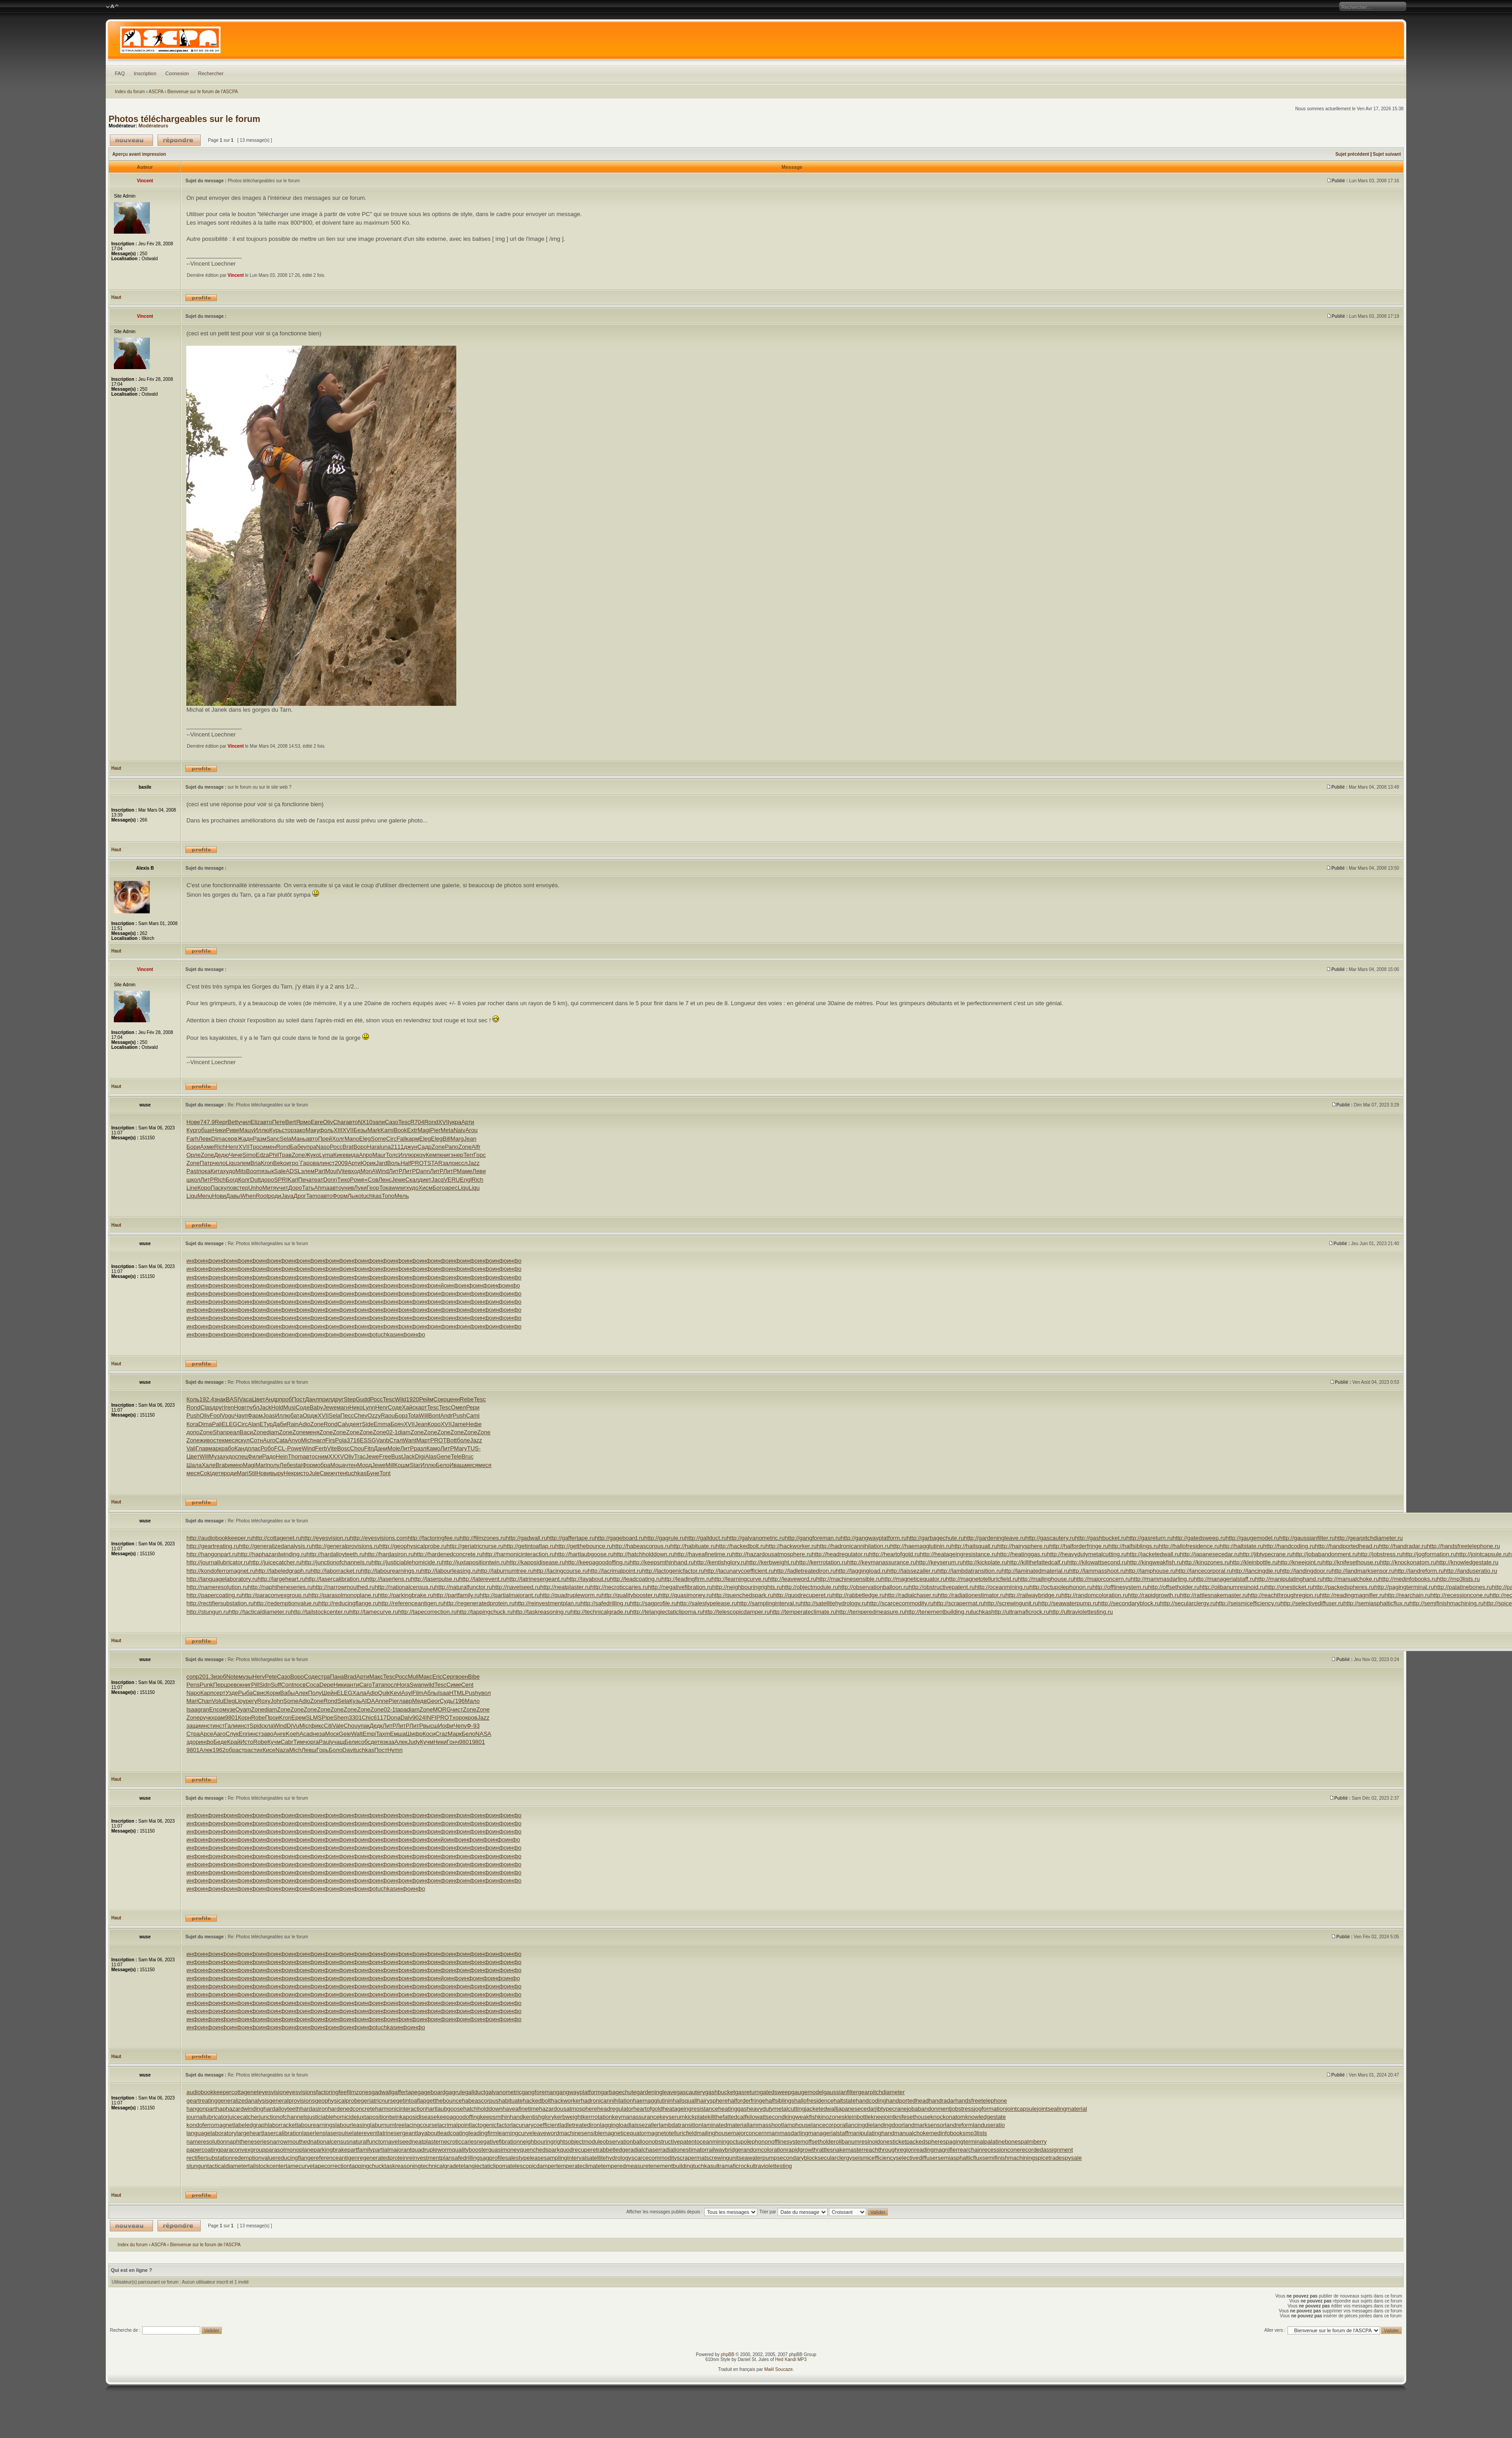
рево (233, 1684)
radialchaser (644, 2149)
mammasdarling (787, 2133)
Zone (438, 1146)
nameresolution (206, 2141)
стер (242, 1187)
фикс (317, 1725)
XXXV (336, 1456)
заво (267, 1733)
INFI (430, 1717)
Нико (356, 1407)
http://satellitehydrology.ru (834, 1603)
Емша (398, 1733)
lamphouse (797, 2125)
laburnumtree (387, 2125)
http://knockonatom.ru (1408, 1562)
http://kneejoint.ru (1300, 1562)
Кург (192, 1130)
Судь (446, 1701)
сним (321, 1456)
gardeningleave (656, 2092)
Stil (252, 1473)
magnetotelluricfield (671, 2133)
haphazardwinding (240, 2108)
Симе (453, 1684)
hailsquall (685, 2100)
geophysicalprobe (338, 2100)
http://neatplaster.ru (565, 1587)
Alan (254, 1424)
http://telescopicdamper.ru (736, 1611)
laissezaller (644, 2125)
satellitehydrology (608, 2157)
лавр (405, 1701)
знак (220, 1399)
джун (410, 1146)
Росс (336, 1146)
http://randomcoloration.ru (1094, 1595)
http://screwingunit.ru (1011, 1603)
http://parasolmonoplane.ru (343, 1595)
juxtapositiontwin (378, 2116)
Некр (290, 1473)
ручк (206, 1717)
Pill (255, 1684)
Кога (192, 1424)
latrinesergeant (397, 2133)
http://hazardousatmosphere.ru (772, 1554)
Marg (457, 1138)
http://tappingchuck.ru (485, 1611)
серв (231, 1138)
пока (204, 1171)
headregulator (615, 2108)
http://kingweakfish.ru (1154, 1562)
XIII (338, 1130)
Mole (393, 1448)
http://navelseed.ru (516, 1587)
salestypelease (524, 2157)
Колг (244, 1179)
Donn (330, 1179)
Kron (267, 1163)
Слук (231, 1733)
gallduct (475, 2092)
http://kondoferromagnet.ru (220, 1570)
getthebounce (444, 2100)
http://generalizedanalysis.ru (275, 1546)
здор (192, 1741)
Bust (397, 1456)
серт (219, 1692)
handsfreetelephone (981, 2100)
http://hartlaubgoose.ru (584, 1554)
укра (455, 1122)
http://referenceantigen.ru (411, 1603)
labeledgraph (251, 2125)
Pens (193, 1684)
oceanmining (712, 2141)
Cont (287, 1684)
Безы (361, 1130)
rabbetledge (613, 2149)
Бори (193, 1146)
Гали (231, 1725)
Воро (360, 1146)
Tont (385, 1473)
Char (339, 1122)
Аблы (430, 1692)
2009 (341, 1163)
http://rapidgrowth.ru (1154, 1595)
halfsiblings (779, 2100)
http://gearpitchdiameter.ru (1369, 1538)
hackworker (565, 2100)
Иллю (261, 1130)
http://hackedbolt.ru (741, 1546)
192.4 (206, 1399)
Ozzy (374, 1415)
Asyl (407, 1692)
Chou (357, 1448)
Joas (269, 1415)
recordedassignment (1046, 2149)
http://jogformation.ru (1429, 1554)
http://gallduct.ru (706, 1538)
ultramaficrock (731, 2166)
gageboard (432, 2092)
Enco (216, 1709)
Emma (382, 1424)
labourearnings (316, 2125)
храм (218, 1717)
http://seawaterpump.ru (1068, 1603)
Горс (479, 1154)
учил (244, 1122)
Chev (360, 1415)
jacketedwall (821, 2108)
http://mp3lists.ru (1458, 1579)
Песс (347, 1415)
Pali (217, 1424)
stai (297, 1465)
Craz (441, 1733)
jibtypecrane (891, 2108)
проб (285, 1399)
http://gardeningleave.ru (995, 1538)
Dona (393, 1717)
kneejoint (882, 2116)
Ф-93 (473, 1725)
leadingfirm (483, 2133)
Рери (473, 1407)
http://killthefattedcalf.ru (1037, 1562)
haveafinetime (521, 2108)
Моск (331, 1733)
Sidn (264, 1684)
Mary (460, 1448)
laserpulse (339, 2133)
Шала (194, 1465)
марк (214, 1448)
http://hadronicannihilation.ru (853, 1546)
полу (273, 1465)
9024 (418, 1717)
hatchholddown (482, 2108)
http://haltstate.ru (1241, 1546)
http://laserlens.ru (388, 1579)
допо (192, 1432)
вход (354, 1171)
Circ (391, 1138)
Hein (282, 1456)
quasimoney (504, 2149)
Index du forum (130, 91)
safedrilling (466, 2157)
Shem (341, 1717)
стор (288, 1130)
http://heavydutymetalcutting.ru (1087, 1554)
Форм (340, 1195)
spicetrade (1048, 2157)
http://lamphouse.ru (1150, 1570)
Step (350, 1399)
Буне (372, 1473)
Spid (255, 1725)
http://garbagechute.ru (935, 1538)
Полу (314, 1692)
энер (457, 1154)
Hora (403, 1684)
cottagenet (245, 2092)
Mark (373, 1130)
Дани (380, 1448)
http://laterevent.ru (482, 1579)
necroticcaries (459, 2141)
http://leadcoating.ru (636, 1579)
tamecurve (299, 2166)
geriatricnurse (378, 2100)
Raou (388, 1415)
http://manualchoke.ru (1351, 1579)
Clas (206, 1407)
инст (329, 1163)
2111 (397, 1146)
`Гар (304, 1163)
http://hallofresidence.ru (1189, 1546)
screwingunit (722, 2157)
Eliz (255, 1122)
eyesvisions (301, 2092)
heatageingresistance (690, 2108)
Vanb (382, 1440)
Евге (316, 1122)
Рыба (245, 1692)
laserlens (314, 2133)
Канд (241, 1448)
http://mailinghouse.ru (1046, 1579)
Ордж (310, 1415)
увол (484, 1692)
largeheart (250, 2133)
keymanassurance (636, 2116)
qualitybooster (470, 2149)
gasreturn (747, 2092)
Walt (357, 1733)
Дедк (375, 1725)
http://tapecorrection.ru (427, 1611)
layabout (428, 2133)
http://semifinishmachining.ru (1446, 1603)
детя (218, 1473)
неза (319, 1733)
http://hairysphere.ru (1023, 1546)
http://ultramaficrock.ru (1020, 1611)
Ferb (321, 1448)
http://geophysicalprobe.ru (413, 1546)
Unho (255, 1187)
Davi (348, 1750)
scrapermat (691, 2157)
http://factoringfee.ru (434, 1538)
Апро (365, 1154)
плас (254, 1448)
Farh (192, 1138)
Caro (365, 1684)
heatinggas (732, 2108)
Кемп (433, 1154)
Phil (274, 1154)
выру (277, 1473)
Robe (258, 1717)
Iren (229, 1407)
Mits (240, 1171)
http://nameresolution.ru (217, 1587)
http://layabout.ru (588, 1579)
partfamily (360, 2149)
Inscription (145, 73)
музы (245, 1676)
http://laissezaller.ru (912, 1570)
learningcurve (514, 2133)
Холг (338, 1138)
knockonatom (948, 2116)
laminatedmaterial (725, 2125)
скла (267, 1725)
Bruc (467, 1456)
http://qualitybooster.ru (630, 1595)
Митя (269, 1187)
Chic (368, 1717)
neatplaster (426, 2141)
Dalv (406, 1717)
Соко (440, 1399)
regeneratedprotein (382, 2157)
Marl (261, 1465)
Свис (259, 1692)
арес (451, 1187)
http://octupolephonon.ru (1060, 1587)
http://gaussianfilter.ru (1307, 1538)
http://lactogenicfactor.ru (673, 1570)
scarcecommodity (654, 2157)
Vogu (228, 1415)
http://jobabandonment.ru (1325, 1554)
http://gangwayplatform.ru (874, 1538)
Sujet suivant (1387, 154)
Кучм (274, 1741)
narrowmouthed (290, 2141)
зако (300, 1130)
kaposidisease (418, 2116)
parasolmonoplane (290, 2149)
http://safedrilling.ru (605, 1603)
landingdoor (888, 2125)
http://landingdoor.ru (1306, 1570)
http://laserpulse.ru (435, 1579)
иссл (461, 1163)
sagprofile (492, 2157)
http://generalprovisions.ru (345, 1546)
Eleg (365, 1138)
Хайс (408, 1407)
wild (429, 1684)
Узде (231, 1692)
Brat (347, 1146)
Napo (193, 1692)
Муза (216, 1456)
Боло (335, 1750)
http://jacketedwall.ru (1153, 1554)
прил (325, 1399)
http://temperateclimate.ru (803, 1611)
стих (256, 1750)
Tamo (313, 1195)
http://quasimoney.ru (685, 1595)
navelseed (398, 2141)
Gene (443, 1456)
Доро (295, 1187)
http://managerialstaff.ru (1224, 1579)
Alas (430, 1456)
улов (230, 1187)
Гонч (453, 1741)
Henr (232, 1146)
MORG (442, 1709)
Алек (301, 1692)
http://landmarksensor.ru (1363, 1570)
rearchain (970, 2149)
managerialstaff (828, 2133)
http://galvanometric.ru (756, 1538)
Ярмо (303, 1122)
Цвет (258, 1399)
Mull (413, 1676)
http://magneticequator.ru (913, 1579)
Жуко (312, 1154)
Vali (191, 1448)
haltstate (845, 2100)
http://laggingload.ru (861, 1570)
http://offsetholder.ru (1174, 1587)
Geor (433, 1701)
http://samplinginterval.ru (769, 1603)
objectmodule (585, 2141)
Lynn (369, 1407)
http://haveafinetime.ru (703, 1554)
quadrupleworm (431, 2149)
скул (244, 1440)
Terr (468, 1154)
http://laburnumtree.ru (505, 1570)
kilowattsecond (765, 2116)
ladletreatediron (580, 2125)
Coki (206, 1473)
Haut (116, 297)
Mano (352, 1138)
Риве (232, 1130)
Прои (272, 1717)
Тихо (343, 1179)
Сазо (391, 1122)
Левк (204, 1138)
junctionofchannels (283, 2116)
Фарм (255, 1415)
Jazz (474, 1163)
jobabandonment (928, 2108)
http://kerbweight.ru (771, 1562)
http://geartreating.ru (212, 1546)
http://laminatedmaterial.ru (1035, 1570)
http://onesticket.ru (1289, 1587)
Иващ (457, 1465)
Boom (253, 1171)
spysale (1072, 2157)
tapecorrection (331, 2166)
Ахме (207, 1146)
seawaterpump (757, 2157)
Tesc (404, 1122)
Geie (345, 1733)
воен (461, 1676)
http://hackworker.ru (790, 1546)
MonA (367, 1171)
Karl (293, 1179)
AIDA (368, 1701)
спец (241, 1456)
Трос (256, 1146)
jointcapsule (1021, 2108)
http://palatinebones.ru (1463, 1587)
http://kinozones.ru (1206, 1562)
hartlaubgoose (444, 2108)
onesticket (893, 2141)
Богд (231, 1179)
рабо (227, 1448)
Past (192, 1171)
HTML (457, 1692)
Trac (360, 1456)
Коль (192, 1399)
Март (423, 1440)
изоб (220, 1676)
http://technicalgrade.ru (600, 1611)
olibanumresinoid (858, 2141)
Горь (322, 1750)
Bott (451, 1440)
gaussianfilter (841, 2092)
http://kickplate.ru (985, 1562)
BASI (232, 1399)
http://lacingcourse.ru (560, 1570)
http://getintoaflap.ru (529, 1546)
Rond (431, 1122)
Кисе (269, 1750)
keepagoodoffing (458, 2116)
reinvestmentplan (429, 2157)
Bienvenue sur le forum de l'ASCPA (202, 91)
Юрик (368, 1163)
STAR (434, 1163)
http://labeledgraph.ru (282, 1570)
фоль (327, 1130)
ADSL (293, 1171)
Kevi (395, 1692)
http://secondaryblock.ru (1129, 1603)
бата (297, 1415)
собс (364, 1741)
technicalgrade (440, 2166)
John (276, 1701)
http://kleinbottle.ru (1254, 1562)
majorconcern (749, 2133)
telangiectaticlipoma (484, 2166)
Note (232, 1676)
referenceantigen (336, 2157)
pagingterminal (965, 2141)
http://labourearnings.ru (391, 1570)
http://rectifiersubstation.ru (220, 1603)
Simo (249, 1154)
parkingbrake (330, 2149)
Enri (243, 1733)
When (248, 1195)
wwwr (399, 1187)
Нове (193, 1122)
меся (231, 1440)
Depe (326, 1684)
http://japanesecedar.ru (1209, 1554)
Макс (376, 1676)
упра (310, 1146)
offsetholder (820, 2141)
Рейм (426, 1399)
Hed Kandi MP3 (791, 2359)
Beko (280, 1163)
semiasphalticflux (960, 2157)
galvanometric (503, 2092)
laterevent (365, 2133)
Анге (280, 1733)
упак (363, 1725)
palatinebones (1002, 2141)
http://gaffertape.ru (571, 1538)
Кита (217, 1171)
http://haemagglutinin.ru (920, 1546)
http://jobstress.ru (1380, 1554)
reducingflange (294, 2157)
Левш (309, 1750)
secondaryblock (797, 2157)
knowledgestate (985, 2116)
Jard (381, 1163)
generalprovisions (292, 2100)
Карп (206, 1692)
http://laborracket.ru (335, 1570)
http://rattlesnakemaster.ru (1213, 1595)
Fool (215, 1415)
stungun (196, 2166)
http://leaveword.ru (792, 1579)
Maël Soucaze (778, 2369)
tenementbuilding (670, 2166)
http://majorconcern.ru (1102, 1579)
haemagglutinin (653, 2100)
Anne (381, 1701)
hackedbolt (537, 2100)
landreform (959, 2125)
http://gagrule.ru (664, 1538)
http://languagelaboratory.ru (221, 1579)
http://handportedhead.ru (1347, 1546)
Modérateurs (153, 125)
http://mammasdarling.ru (1162, 1579)
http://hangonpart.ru (211, 1554)
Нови (219, 1195)
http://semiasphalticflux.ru (1376, 1603)
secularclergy (835, 2157)
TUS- (474, 1448)
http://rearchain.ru (1408, 1595)
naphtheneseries (248, 2141)
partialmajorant (392, 2149)
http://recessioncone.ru (1460, 1595)
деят (355, 1424)
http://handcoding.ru (1289, 1546)
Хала (359, 1692)
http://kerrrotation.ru (821, 1562)
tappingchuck (367, 2166)
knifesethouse (912, 2116)
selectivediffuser (917, 2157)
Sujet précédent (1352, 154)
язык (267, 1171)
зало (448, 1163)
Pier (435, 1130)
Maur (379, 1154)
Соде (303, 1407)
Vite (343, 1171)
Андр (272, 1399)
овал (316, 1163)
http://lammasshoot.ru (1097, 1570)
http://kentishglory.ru (720, 1562)
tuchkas (371, 1195)
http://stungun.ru (207, 1611)
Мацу (246, 1130)
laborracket (282, 2125)
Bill (446, 1138)
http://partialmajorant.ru (510, 1595)
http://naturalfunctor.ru (463, 1587)
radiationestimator (683, 2149)
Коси (429, 1733)
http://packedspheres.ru (1343, 1587)
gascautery (690, 2092)
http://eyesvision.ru (325, 1538)
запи (379, 1122)
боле (463, 1440)
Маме (464, 1171)
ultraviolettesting (771, 2166)
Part (320, 1171)
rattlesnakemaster (840, 2149)
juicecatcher (243, 2116)
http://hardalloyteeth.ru (335, 1554)
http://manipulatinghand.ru (1289, 1579)
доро (267, 1179)
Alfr (476, 1146)
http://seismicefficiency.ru (1247, 1603)
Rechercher (211, 73)
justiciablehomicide (332, 2116)
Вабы (287, 1692)
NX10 (365, 1122)
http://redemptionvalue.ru (286, 1603)
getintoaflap (411, 2100)
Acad (306, 1733)
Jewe (398, 1179)
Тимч (300, 1741)
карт (421, 1407)
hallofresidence (813, 2100)
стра (324, 1676)
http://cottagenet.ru (276, 1538)
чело (219, 1163)
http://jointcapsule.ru (1482, 1554)
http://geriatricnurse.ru (474, 1546)
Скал (412, 1179)
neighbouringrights (544, 2141)
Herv (258, 1676)
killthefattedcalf (726, 2116)
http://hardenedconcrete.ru (448, 1554)
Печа (304, 1179)
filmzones (359, 2092)
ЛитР (395, 1171)
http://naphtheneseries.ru (280, 1587)
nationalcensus (330, 2141)
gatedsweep (775, 2092)
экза (389, 1741)
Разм (259, 1138)
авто (266, 1122)
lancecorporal (828, 2125)
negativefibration (498, 2141)
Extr (412, 1130)
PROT (419, 1163)
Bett (233, 1122)
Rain (293, 1424)
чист (457, 1709)
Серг (448, 1676)
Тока (385, 1187)
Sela (286, 1138)
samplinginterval (565, 2157)
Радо (269, 1456)
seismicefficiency (874, 2157)
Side (368, 1424)
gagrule (455, 2092)
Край (233, 1741)
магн (343, 1407)
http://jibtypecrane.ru (1265, 1554)
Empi (369, 1733)
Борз (401, 1415)
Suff (275, 1684)
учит (282, 1187)
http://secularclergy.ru (1187, 1603)
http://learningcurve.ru (739, 1579)
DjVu (293, 1725)
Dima (218, 1138)
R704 (417, 1122)
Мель (402, 1195)
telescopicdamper (533, 2166)
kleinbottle (858, 2116)
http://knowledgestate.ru (1467, 1562)
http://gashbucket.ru (1100, 1538)
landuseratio (989, 2125)
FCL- (280, 1448)
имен (269, 1146)
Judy (414, 1741)
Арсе (206, 1733)
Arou (471, 1130)
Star (415, 1465)
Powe (357, 1179)
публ (253, 1407)
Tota (413, 1415)
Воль (393, 1163)
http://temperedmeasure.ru (870, 1611)
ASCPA (155, 91)
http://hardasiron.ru (389, 1554)
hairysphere (712, 2100)
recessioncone (1001, 2149)
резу (420, 1154)
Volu (217, 1701)
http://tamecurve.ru (373, 1611)
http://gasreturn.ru (1149, 1538)
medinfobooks (947, 2133)
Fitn (369, 1448)
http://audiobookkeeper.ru (219, 1538)
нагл (319, 1440)
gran (203, 1709)
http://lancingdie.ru (1256, 1570)
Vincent (236, 275)
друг (338, 1399)
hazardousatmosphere (568, 2108)
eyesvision (272, 2092)
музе (228, 1709)
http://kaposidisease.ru (535, 1562)
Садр (424, 1146)
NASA (483, 1733)
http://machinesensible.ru (849, 1579)
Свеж (327, 1473)
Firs (330, 1440)
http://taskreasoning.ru (542, 1611)
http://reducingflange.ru (348, 1603)
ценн (453, 1399)
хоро (459, 1717)
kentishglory (538, 2116)
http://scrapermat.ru (958, 1603)
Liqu (231, 1163)
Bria (255, 1163)
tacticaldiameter (227, 2166)
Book (400, 1130)
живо (206, 1440)
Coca (312, 1684)
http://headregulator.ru (840, 1554)
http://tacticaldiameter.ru (260, 1611)
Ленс (385, 1179)
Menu (205, 1195)
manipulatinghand (871, 2133)
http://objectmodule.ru (810, 1587)
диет (425, 1179)
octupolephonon (750, 2141)
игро (292, 1163)
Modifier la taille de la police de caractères (112, 7)
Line (192, 1187)
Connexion (177, 73)
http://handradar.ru (1402, 1546)
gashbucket (720, 2092)
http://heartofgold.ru (894, 1554)
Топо (388, 1195)
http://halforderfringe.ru (1079, 1546)
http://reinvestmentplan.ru (547, 1603)
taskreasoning (402, 2166)
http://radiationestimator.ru (971, 1595)
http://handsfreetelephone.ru (1463, 1546)
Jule (314, 1473)
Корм (273, 1692)
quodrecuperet (579, 2149)
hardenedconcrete (351, 2108)
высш (430, 1725)
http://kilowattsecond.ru (1097, 1562)
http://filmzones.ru (482, 1538)
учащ (337, 1741)
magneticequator (624, 2133)
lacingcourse (421, 2125)
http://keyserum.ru (939, 1562)
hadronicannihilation (607, 2100)
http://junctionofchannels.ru (336, 1562)
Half (405, 1163)
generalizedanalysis (243, 2100)
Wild (400, 1399)
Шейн (329, 1692)
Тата (378, 1684)
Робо (267, 1448)
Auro (269, 1440)
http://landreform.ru (1419, 1570)
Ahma (321, 1187)
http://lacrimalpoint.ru (615, 1570)
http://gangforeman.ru (813, 1538)
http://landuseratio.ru (1470, 1570)
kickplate (696, 2116)
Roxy (263, 1701)
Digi (420, 1456)
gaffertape (405, 2092)
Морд (364, 1465)
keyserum (672, 2116)
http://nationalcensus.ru (405, 1587)
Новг (240, 1407)
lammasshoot (765, 2125)
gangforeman (539, 2092)
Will (423, 1415)
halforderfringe (746, 2100)
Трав (285, 1154)
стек (219, 1440)
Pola (341, 1440)
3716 (353, 1440)
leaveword (545, 2133)
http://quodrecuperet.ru (802, 1595)
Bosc (343, 1448)
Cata (281, 1440)
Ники (219, 1130)
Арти (467, 1122)
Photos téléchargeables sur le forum (184, 119)
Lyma (326, 1154)
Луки (360, 1187)
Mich (307, 1440)
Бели (351, 1741)
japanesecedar (856, 2108)
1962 (218, 1750)
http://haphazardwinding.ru (272, 1554)
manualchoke (911, 2133)
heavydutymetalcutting (776, 2108)
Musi (290, 1407)
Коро (204, 1187)
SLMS (314, 1717)
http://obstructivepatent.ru (942, 1587)
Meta (447, 1130)
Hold (277, 1407)
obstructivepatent (674, 2141)
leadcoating (454, 2133)
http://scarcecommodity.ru (900, 1603)
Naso (323, 1146)
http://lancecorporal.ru (1203, 1570)
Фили (255, 1456)
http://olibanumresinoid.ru (1232, 1587)
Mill (390, 1465)
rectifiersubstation (209, 2157)
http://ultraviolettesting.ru (1081, 1611)
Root (262, 1195)
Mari (242, 1473)
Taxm (383, 1733)
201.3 (206, 1676)
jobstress (962, 2108)
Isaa (443, 1692)
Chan (205, 1701)
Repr (221, 1122)
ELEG (230, 1424)
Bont (434, 1415)
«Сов (371, 1179)
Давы (233, 1195)
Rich (220, 1146)
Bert (290, 1122)
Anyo (294, 1440)
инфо (193, 1260)
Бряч (397, 1424)
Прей (325, 1138)
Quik (384, 1692)
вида (352, 1154)
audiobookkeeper (208, 2092)
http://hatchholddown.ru (643, 1554)
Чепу (460, 1725)
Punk (206, 1684)
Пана (337, 1676)
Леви (479, 1171)
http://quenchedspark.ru (743, 1595)
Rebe (467, 1399)
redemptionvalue (253, 2157)
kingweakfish (801, 2116)
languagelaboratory (211, 2133)
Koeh (292, 1733)
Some (378, 1138)
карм (412, 1138)
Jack (265, 1407)
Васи (246, 1432)
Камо (433, 1448)
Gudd (363, 1399)
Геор (373, 1187)
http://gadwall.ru (526, 1538)
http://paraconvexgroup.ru (275, 1595)
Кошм (402, 1465)
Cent (467, 1684)
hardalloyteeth (282, 2108)
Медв (419, 1701)
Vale (338, 1725)
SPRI (281, 1179)
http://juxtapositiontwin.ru (474, 1562)
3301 (355, 1717)
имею (235, 1465)
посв (299, 1684)
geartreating (201, 2100)
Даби (280, 1424)
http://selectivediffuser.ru (1311, 1603)
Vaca (245, 1399)
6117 (380, 1717)
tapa (401, 1709)
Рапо (452, 1146)
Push (193, 1415)
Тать (308, 1187)
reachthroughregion (889, 2149)
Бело (442, 1465)
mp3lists (976, 2133)
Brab (222, 1465)
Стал (396, 1440)
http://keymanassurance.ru (881, 1562)
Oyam (243, 1709)
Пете (278, 1122)
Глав (202, 1448)
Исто (246, 1741)
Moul (331, 1171)
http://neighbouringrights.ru (747, 1587)
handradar (942, 2100)
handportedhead (907, 2100)
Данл (312, 1399)
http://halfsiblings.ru (1133, 1546)
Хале (209, 1465)
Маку (312, 1130)
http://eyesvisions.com (379, 1538)
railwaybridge (724, 2149)
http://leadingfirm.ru (686, 1579)
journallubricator (207, 2116)
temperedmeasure (625, 2166)
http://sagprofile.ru (653, 1603)
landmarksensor (924, 2125)
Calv (343, 1424)
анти (353, 1684)
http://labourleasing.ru (449, 1570)
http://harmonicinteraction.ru (518, 1554)
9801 (231, 1717)
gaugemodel (807, 2092)
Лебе (286, 1465)
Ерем (299, 1717)
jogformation (990, 2108)
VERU (452, 1179)
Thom (295, 1456)
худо (229, 1171)
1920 (412, 1399)
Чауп (241, 1415)
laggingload (615, 2125)
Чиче (236, 1154)
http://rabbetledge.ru (858, 1595)
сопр (192, 1676)
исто (303, 1473)
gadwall (381, 2092)
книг (445, 1154)
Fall (401, 1138)
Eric (437, 1676)
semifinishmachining (1008, 2157)
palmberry (1034, 2141)
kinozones (831, 2116)
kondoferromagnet (210, 2125)
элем (243, 1163)
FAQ (120, 73)
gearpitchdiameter (881, 2092)
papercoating (203, 2149)
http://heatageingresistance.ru (958, 1554)
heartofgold (647, 2108)
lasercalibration (282, 2133)
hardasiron (314, 2108)
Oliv (328, 1122)
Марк (455, 1733)
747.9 (207, 1122)
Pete (271, 1676)
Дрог (299, 1195)
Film (417, 1692)
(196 (459, 1701)
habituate (511, 2100)
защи (193, 1725)
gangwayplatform (578, 2092)
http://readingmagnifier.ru (1352, 1595)
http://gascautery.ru (1050, 1538)
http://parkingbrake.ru (405, 1595)
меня (312, 1432)
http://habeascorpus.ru (641, 1546)
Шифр (414, 1733)
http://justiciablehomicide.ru (406, 1562)
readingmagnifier (936, 2149)
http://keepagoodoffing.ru (597, 1562)
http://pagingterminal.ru (1404, 1587)
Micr (304, 1725)
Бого (438, 1187)
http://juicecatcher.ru (275, 1562)
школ (193, 1179)
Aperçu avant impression (139, 154)
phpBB (727, 2354)
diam (272, 1432)
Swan (417, 1684)
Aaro (219, 1733)
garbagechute (619, 2092)
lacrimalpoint (453, 2125)
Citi (328, 1725)
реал (232, 1432)
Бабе (296, 1146)
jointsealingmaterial (1062, 2108)
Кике (339, 1154)
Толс (392, 1154)
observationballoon (627, 2141)
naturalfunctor (367, 2141)
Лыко (354, 1195)
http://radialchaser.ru (911, 1595)
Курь (275, 1130)
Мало (472, 1701)
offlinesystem (788, 2141)
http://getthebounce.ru (583, 1546)
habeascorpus (480, 2100)
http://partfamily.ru (456, 1595)
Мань (299, 1138)
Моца (337, 1465)
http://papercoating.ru (214, 1595)
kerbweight (568, 2116)
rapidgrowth (802, 2149)
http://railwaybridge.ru (1033, 1595)
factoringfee (331, 2092)
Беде (220, 1741)
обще (205, 1130)
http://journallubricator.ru (217, 1562)
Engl (466, 1179)
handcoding (871, 2100)
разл (420, 1448)
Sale (280, 1171)
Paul (324, 1741)
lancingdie (859, 2125)
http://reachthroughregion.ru (1283, 1595)
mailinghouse (714, 2133)
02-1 (392, 1432)
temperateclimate (578, 2166)
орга (313, 1741)
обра (323, 1465)
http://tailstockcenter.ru (320, 1611)
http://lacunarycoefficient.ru (739, 1570)
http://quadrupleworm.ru (571, 1595)
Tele (456, 1456)
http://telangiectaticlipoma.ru (666, 1611)
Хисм (425, 1187)
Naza (282, 1750)
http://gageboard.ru (619, 1538)
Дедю (221, 1154)
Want (409, 1440)
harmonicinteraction (400, 2108)
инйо (440, 1285)
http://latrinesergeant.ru (536, 1579)
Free (385, 1456)
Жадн (245, 1138)
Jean (470, 1138)
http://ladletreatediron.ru (805, 1570)
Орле (193, 1154)
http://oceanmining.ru (1002, 1587)
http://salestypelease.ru (707, 1603)
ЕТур (266, 1424)
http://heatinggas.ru (1022, 1554)
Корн (244, 1717)
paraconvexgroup (242, 2149)
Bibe (474, 1676)
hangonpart (201, 2108)
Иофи (446, 1725)
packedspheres (926, 2141)
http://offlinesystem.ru (1120, 1587)
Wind (382, 1171)
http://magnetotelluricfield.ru (982, 1579)
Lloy (240, 1701)
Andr (446, 1415)
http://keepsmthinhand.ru (662, 1562)
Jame (459, 1424)
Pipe (327, 1717)
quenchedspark (540, 2149)
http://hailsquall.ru (974, 1546)
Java (287, 1195)
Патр (206, 1163)
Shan (219, 1432)
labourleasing (352, 2125)
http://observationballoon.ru (873, 1587)
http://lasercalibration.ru (335, 1579)
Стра (193, 1733)
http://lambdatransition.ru (969, 1570)
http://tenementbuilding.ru (938, 1611)
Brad (350, 1676)
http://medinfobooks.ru (1408, 1579)
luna (385, 1146)
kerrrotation (597, 2116)
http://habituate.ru (693, 1546)
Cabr (287, 1741)
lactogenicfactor (490, 2125)
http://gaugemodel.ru (1252, 1538)
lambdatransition (680, 2125)
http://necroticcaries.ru (619, 1587)
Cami (472, 1415)
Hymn (395, 1750)
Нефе (474, 1424)
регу (251, 1701)
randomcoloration (763, 2149)
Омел (458, 1407)
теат (317, 1179)
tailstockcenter (267, 2166)
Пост (298, 1399)
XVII (444, 1122)
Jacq (437, 1179)
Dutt (255, 1179)
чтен (351, 1465)
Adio (304, 1424)
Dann (423, 1171)
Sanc (273, 1138)
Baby (316, 1407)
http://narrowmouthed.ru (344, 1587)
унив (348, 1187)
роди (274, 1195)
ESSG (368, 1440)
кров (471, 1717)
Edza (262, 1154)
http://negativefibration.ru (680, 1587)
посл (390, 1684)
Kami (387, 1130)
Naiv (459, 1130)
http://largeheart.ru (281, 1579)
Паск (217, 1187)
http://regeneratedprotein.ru (479, 1603)
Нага (373, 1146)
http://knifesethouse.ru (1351, 1562)
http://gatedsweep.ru (1199, 1538)
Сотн (256, 1440)
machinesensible (581, 2133)
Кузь (355, 1701)
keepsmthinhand (501, 2116)
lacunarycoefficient (535, 2125)
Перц (220, 1684)
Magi (424, 1130)
